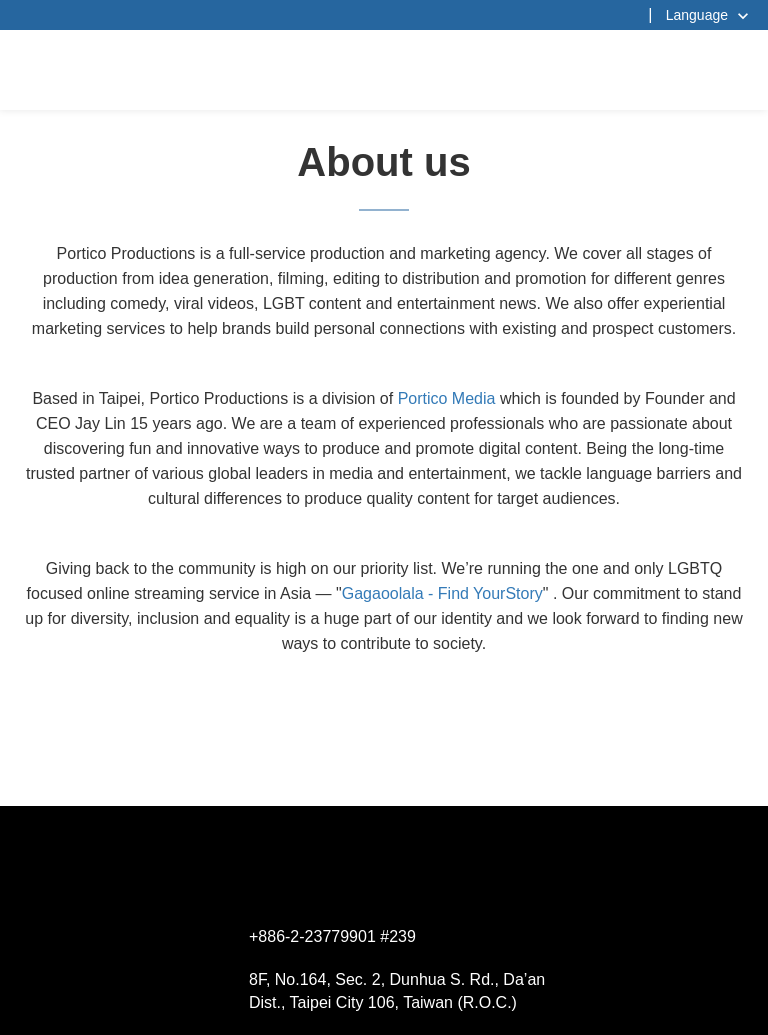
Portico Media (447, 398)
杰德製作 (384, 70)
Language (697, 15)
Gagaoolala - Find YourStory (442, 593)
